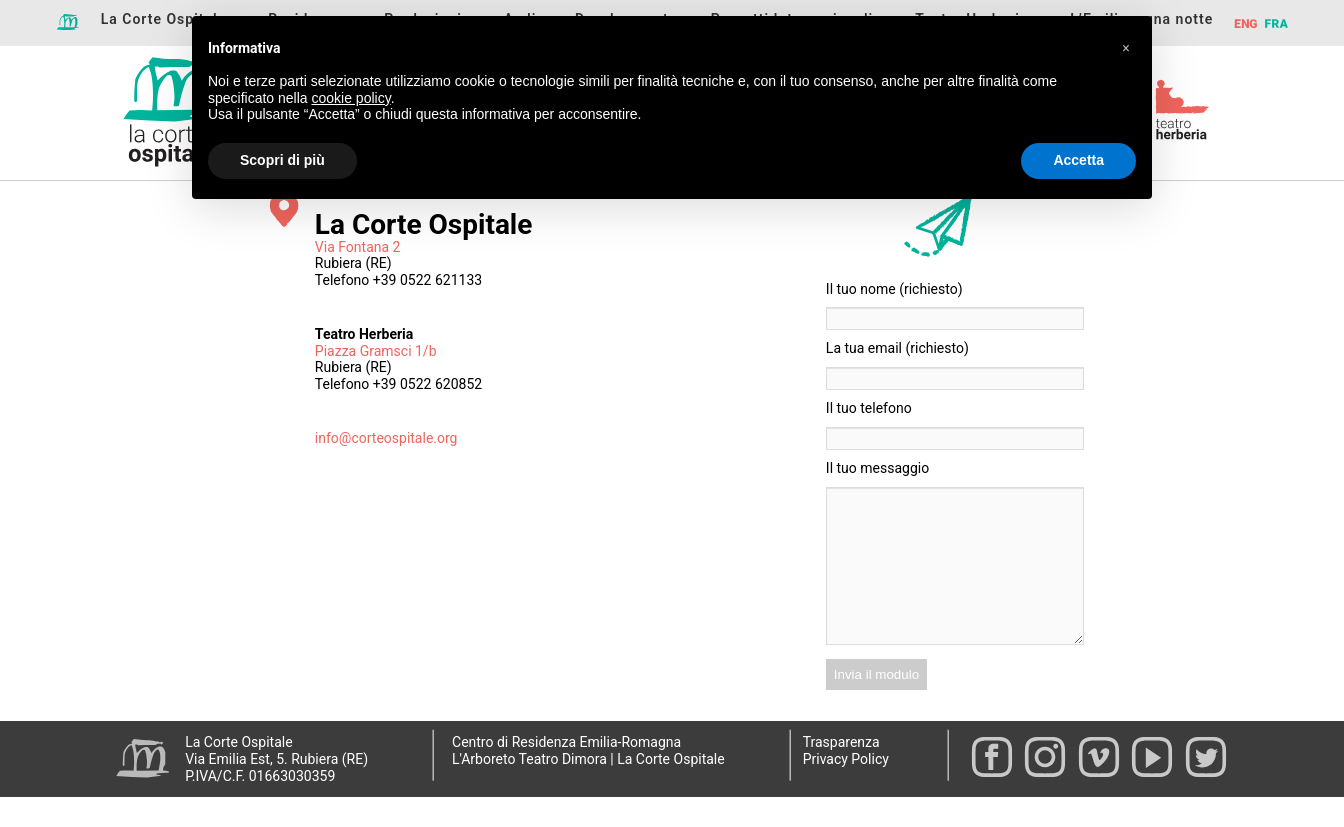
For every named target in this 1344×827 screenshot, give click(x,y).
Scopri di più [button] (282, 160)
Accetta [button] (1078, 160)
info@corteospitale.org (386, 438)
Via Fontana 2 (358, 247)
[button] (1126, 48)
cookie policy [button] (351, 98)
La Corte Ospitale (164, 19)
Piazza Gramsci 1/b (376, 351)
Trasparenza (841, 772)
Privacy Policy (846, 789)
